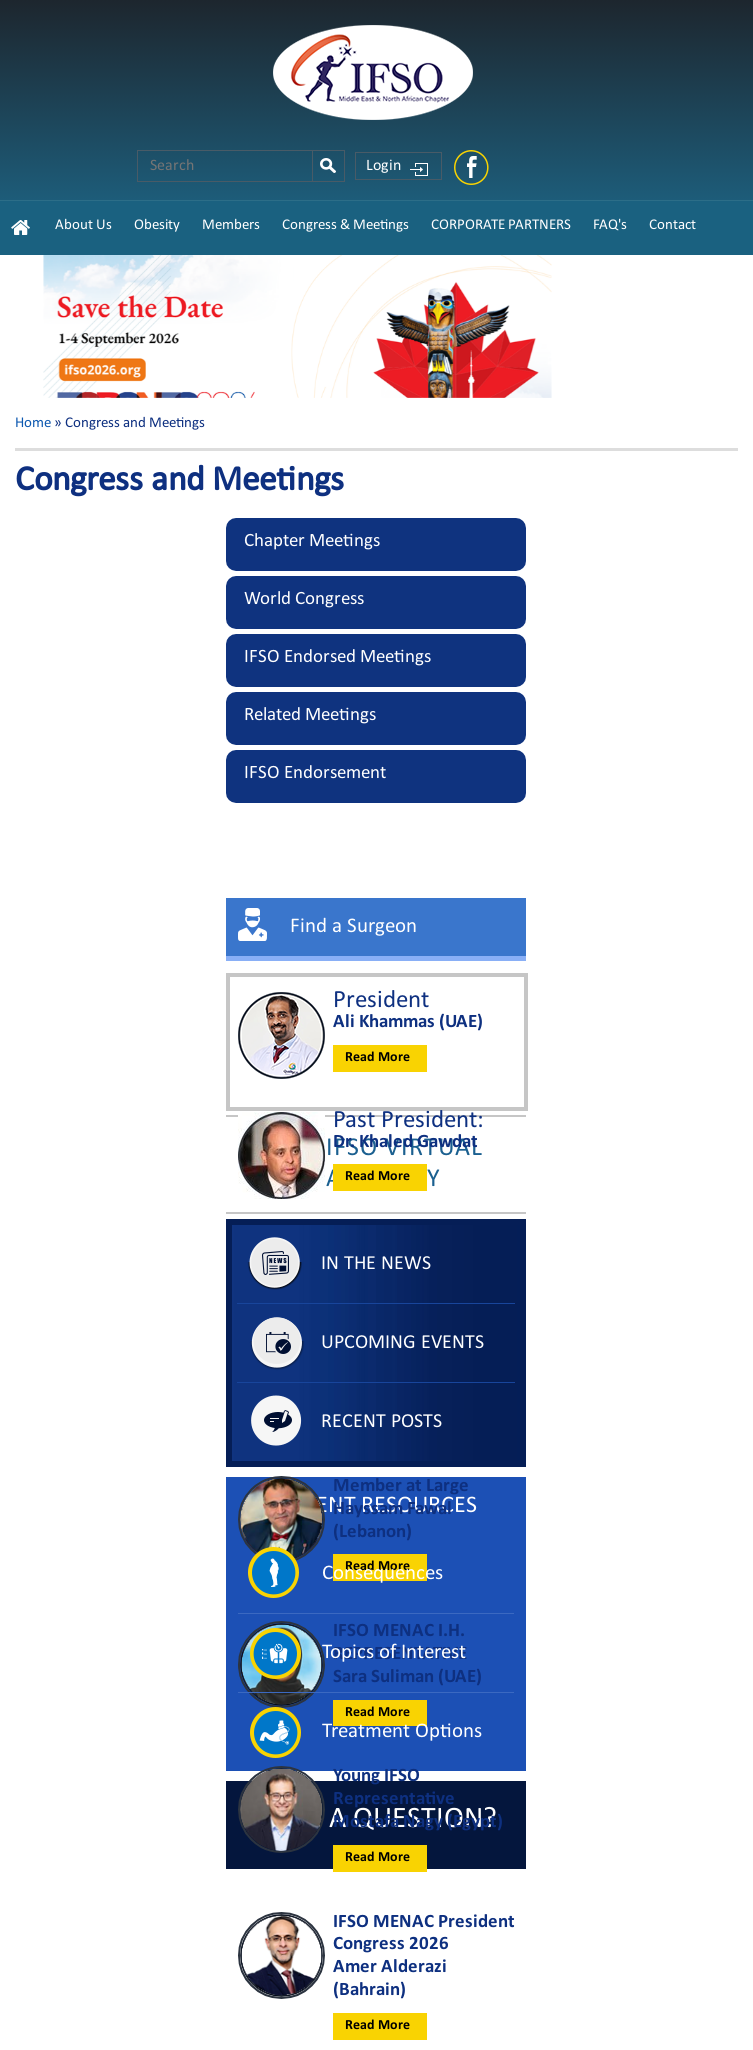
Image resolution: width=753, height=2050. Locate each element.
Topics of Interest (394, 1652)
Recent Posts (381, 1422)
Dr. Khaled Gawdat (405, 1142)
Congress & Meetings (345, 225)
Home (33, 423)
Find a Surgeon (353, 926)
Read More (377, 1057)
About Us (83, 225)
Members (231, 225)
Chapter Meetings (312, 541)
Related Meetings (310, 715)
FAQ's (610, 225)
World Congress (304, 599)
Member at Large (401, 1486)
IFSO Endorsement (315, 773)
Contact (672, 225)
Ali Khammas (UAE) (408, 1022)
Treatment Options (402, 1731)
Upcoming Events (402, 1343)
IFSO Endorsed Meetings (337, 657)
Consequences (382, 1573)
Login (383, 166)
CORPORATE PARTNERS (501, 225)
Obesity (157, 225)
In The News (376, 1264)
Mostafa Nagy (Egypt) (418, 1822)
